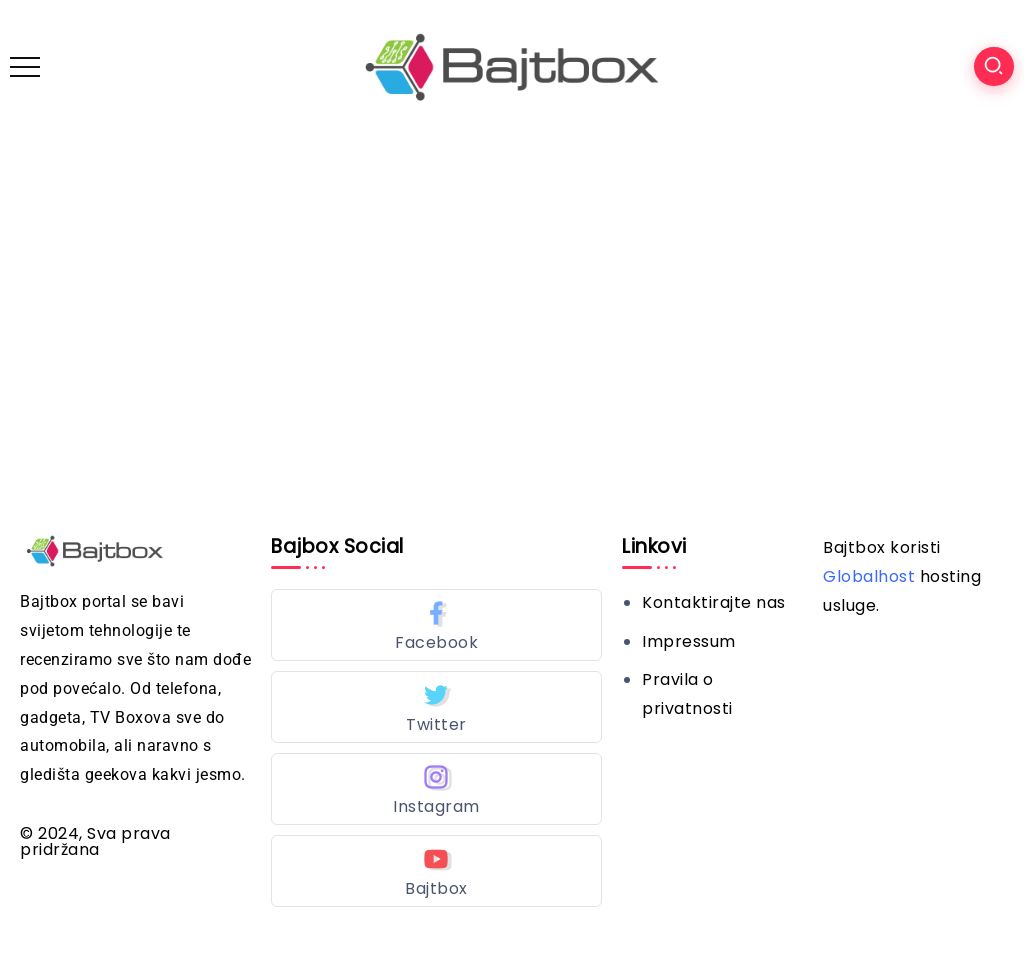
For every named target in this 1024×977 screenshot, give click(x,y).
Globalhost (869, 576)
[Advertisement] (512, 284)
